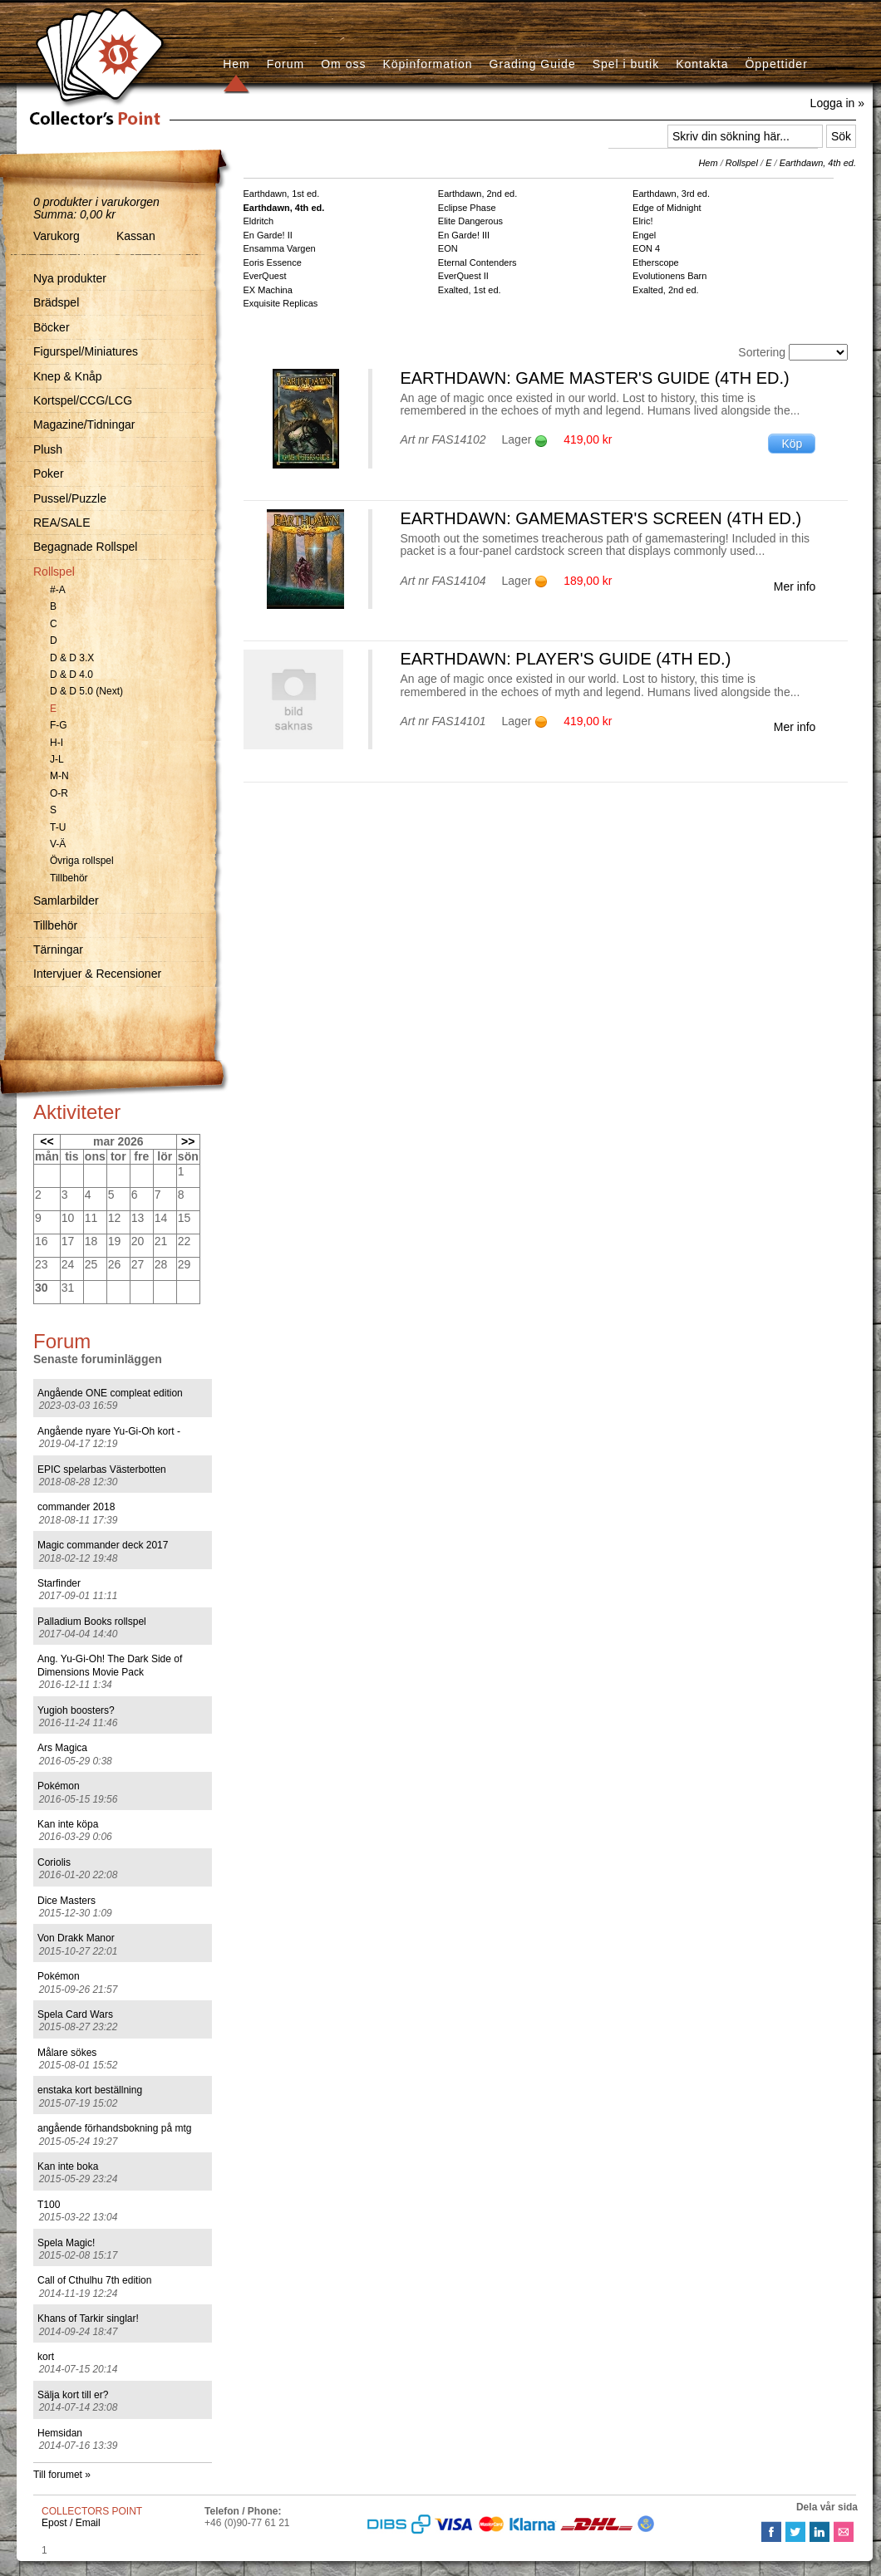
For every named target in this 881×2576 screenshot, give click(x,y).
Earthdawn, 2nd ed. (477, 194)
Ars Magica (62, 1748)
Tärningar (58, 949)
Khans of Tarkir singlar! (88, 2318)
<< (46, 1141)
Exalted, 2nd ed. (665, 290)
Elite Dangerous (470, 221)
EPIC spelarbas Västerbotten (101, 1469)
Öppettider (776, 64)
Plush (47, 449)
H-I (56, 742)
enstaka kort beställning (89, 2090)
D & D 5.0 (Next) (86, 691)
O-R (59, 793)
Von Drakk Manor (76, 1938)
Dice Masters (66, 1900)
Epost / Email (71, 2523)
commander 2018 (76, 1507)
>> (187, 1141)
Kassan (135, 236)
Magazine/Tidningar (84, 424)
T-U (58, 827)
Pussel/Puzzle (69, 498)
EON (448, 248)
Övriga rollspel (82, 860)
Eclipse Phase (467, 208)
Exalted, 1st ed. (469, 290)
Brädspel (56, 302)
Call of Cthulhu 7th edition (94, 2280)
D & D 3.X (72, 658)
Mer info (795, 586)
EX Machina (268, 290)
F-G (58, 725)
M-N (59, 776)
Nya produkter (69, 278)
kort (45, 2357)
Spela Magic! (66, 2243)
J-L (57, 759)
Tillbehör (69, 878)
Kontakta (702, 64)
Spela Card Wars (75, 2014)
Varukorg (56, 236)
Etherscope (655, 262)
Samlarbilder (66, 900)
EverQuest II (463, 276)
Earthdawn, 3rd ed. (671, 194)
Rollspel (54, 571)
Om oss (343, 64)
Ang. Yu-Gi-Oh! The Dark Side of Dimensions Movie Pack (109, 1665)
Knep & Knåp (67, 376)
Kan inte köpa (67, 1824)
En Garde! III (464, 235)
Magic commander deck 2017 (102, 1545)
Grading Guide (533, 64)
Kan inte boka (67, 2166)
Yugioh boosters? (76, 1710)
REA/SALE (61, 522)
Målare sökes (66, 2052)
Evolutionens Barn (669, 276)
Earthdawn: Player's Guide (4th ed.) (565, 659)
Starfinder (59, 1583)
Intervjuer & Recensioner (97, 973)
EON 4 (646, 248)
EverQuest (265, 276)
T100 (48, 2204)
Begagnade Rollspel (85, 546)
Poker (48, 473)
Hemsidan (59, 2433)
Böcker (51, 327)
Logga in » (837, 103)
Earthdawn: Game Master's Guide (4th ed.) (594, 378)
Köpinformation (427, 64)
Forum (285, 64)
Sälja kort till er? (72, 2395)
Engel (644, 235)
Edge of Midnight (666, 208)
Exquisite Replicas (281, 303)
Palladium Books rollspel (91, 1621)
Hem (236, 64)
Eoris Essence (273, 262)
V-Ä (58, 844)
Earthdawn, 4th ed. (818, 163)
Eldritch (259, 221)
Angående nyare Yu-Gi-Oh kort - (108, 1431)
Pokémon (58, 1786)
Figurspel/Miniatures (85, 351)
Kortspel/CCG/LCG (82, 400)
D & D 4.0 (71, 674)
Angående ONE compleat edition (110, 1393)
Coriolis (54, 1862)
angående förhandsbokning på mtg (114, 2128)
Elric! (642, 221)
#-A (58, 590)
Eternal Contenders (477, 262)
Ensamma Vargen (280, 248)
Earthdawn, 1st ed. (282, 194)
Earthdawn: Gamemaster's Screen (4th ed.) (600, 518)
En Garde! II (268, 235)
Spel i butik (626, 64)
